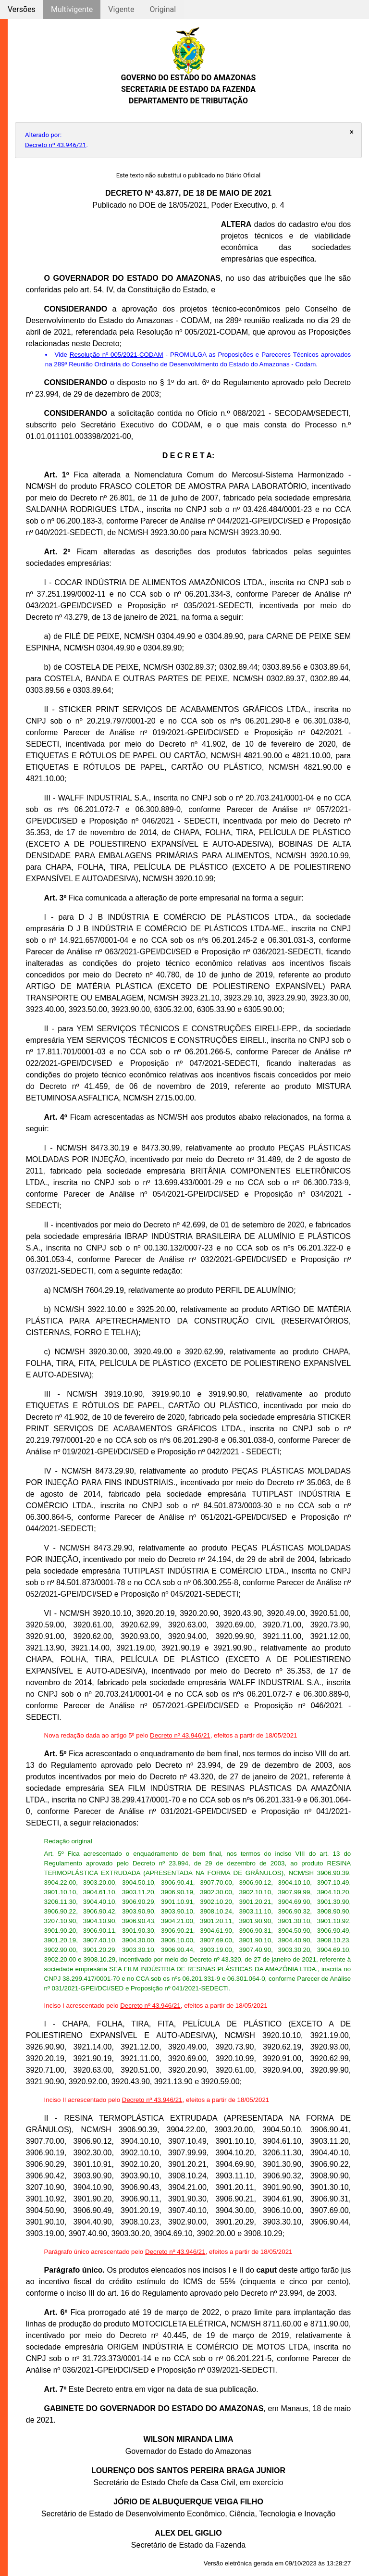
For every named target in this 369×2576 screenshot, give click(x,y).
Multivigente (72, 9)
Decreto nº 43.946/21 (55, 145)
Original (162, 9)
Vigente (121, 9)
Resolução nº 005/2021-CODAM (116, 354)
